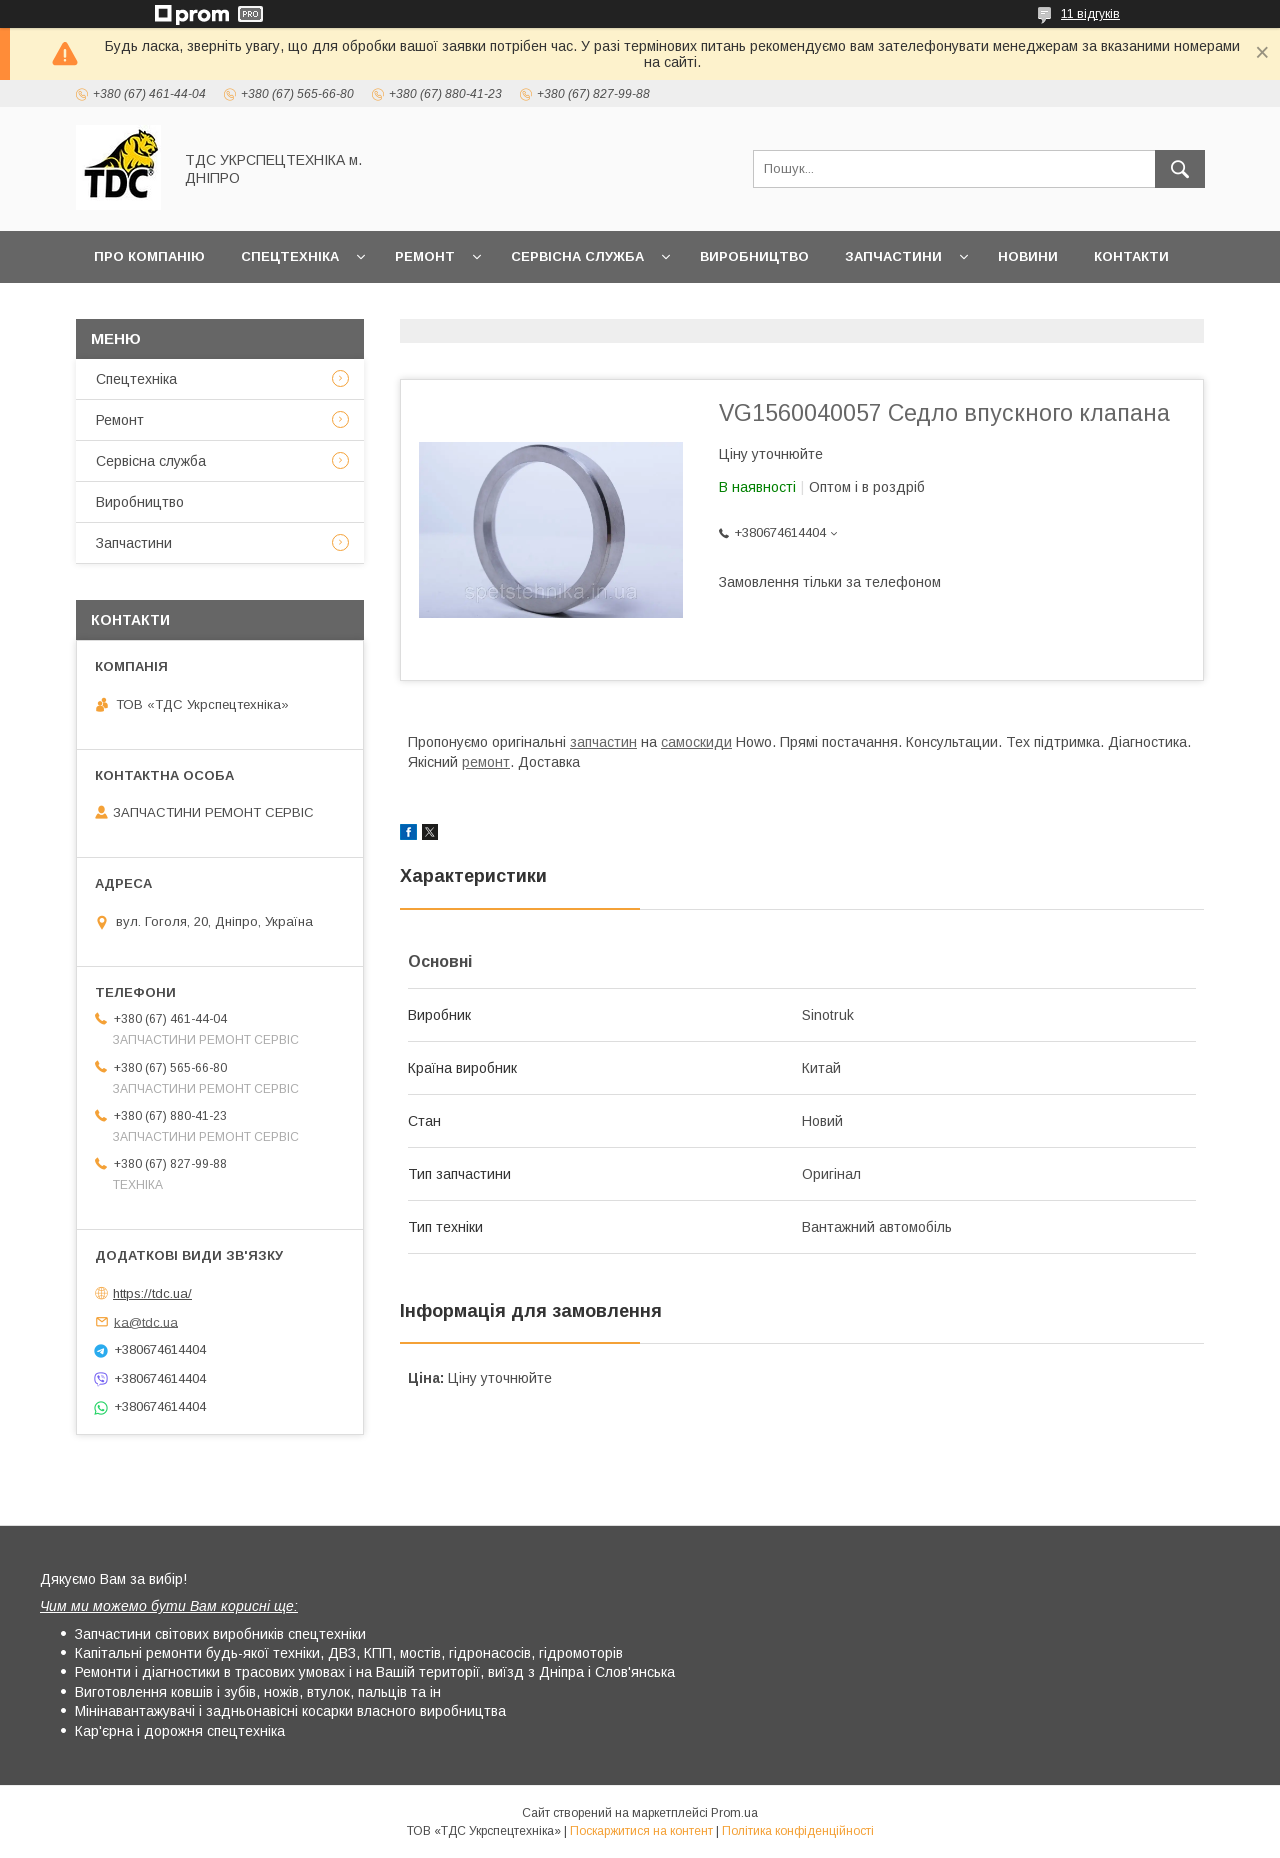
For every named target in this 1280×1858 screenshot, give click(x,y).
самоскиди (696, 742)
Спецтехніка (290, 256)
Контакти (1131, 256)
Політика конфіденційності (798, 1831)
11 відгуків (1090, 14)
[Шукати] (1180, 169)
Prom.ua (734, 1813)
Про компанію (149, 256)
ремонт (486, 762)
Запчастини (893, 256)
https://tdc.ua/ (152, 1293)
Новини (1028, 256)
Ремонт (425, 256)
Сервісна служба (577, 256)
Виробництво (754, 256)
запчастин (603, 742)
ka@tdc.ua (146, 1321)
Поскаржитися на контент (641, 1831)
